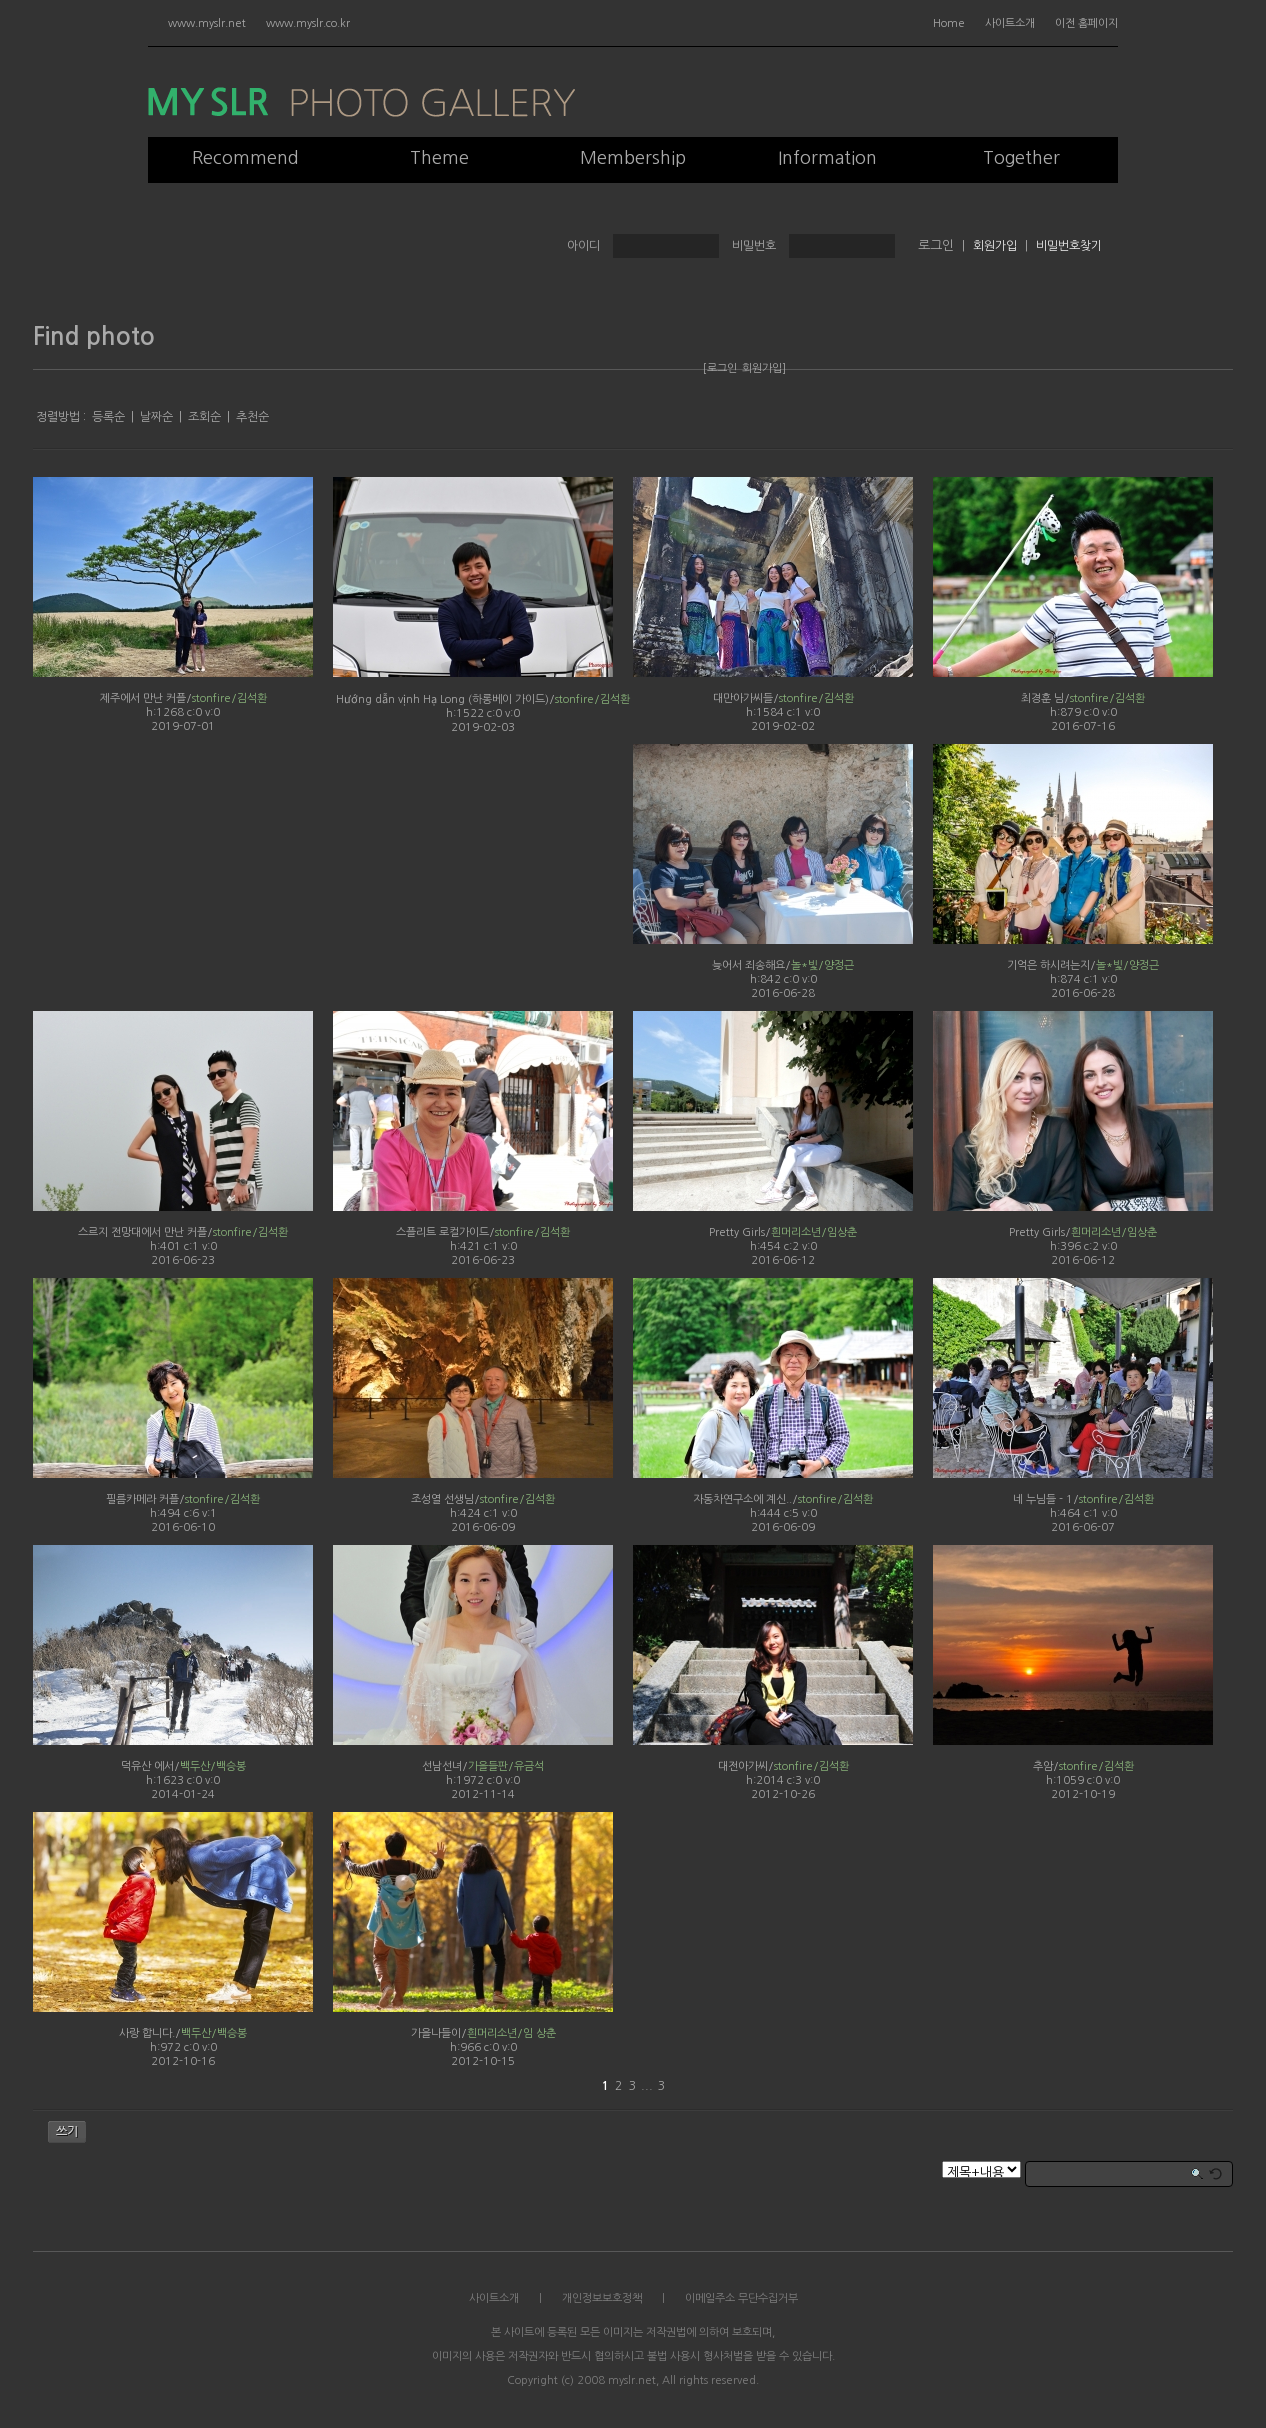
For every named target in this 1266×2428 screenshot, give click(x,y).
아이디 (583, 246)
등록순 (108, 417)
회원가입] (764, 368)
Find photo (94, 337)
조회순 (204, 417)
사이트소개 (1010, 23)
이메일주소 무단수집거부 (741, 2298)
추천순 (252, 417)
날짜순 (156, 417)
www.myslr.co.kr (308, 23)
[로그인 (720, 368)
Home (949, 23)
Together (1021, 158)
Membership (633, 158)
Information (827, 158)
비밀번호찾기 (1069, 246)
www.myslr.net (207, 23)
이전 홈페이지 (1086, 23)
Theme (439, 158)
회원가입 (995, 246)
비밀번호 (754, 246)
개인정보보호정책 (602, 2298)
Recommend (245, 158)
